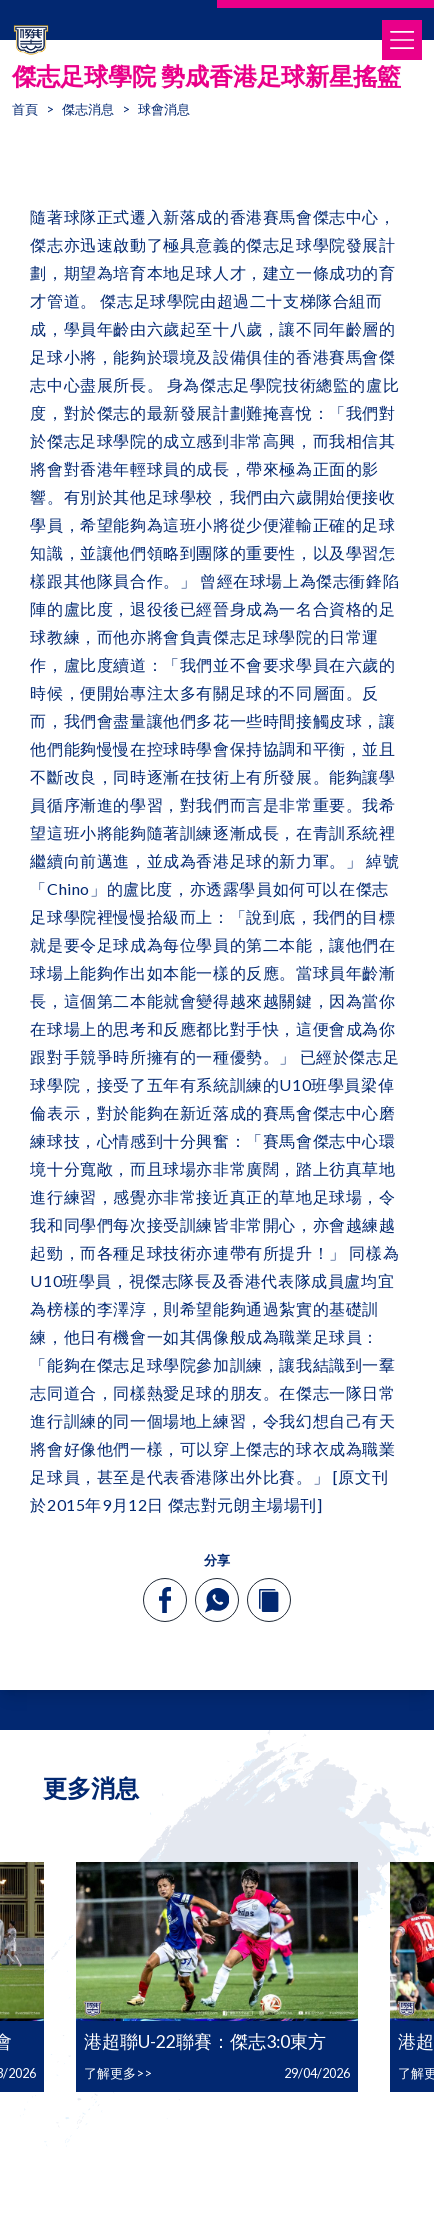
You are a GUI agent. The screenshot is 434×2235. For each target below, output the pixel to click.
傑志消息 (88, 109)
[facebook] (165, 1600)
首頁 (25, 109)
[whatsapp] (217, 1600)
